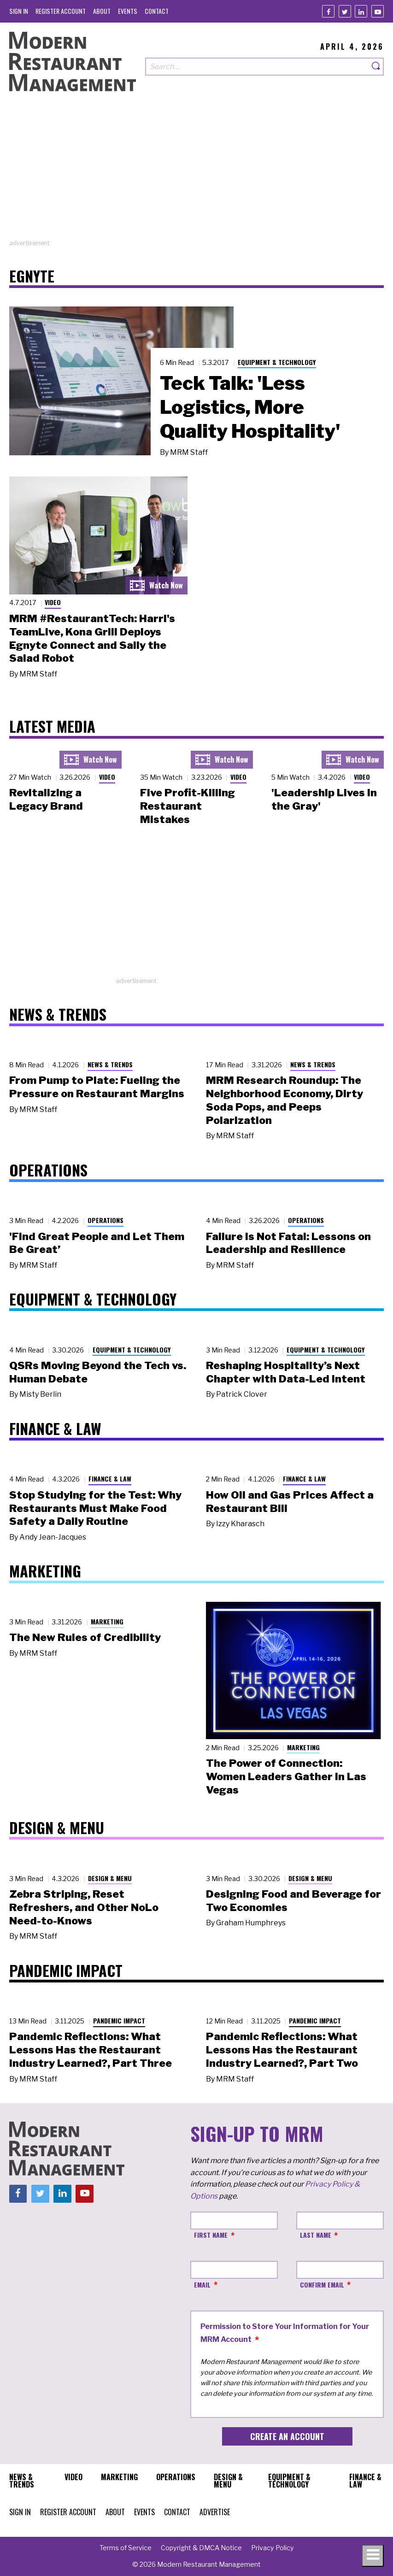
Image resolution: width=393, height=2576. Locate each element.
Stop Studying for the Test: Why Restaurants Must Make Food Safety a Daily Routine (95, 1508)
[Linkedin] (361, 11)
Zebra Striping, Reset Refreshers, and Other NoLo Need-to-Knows (83, 1907)
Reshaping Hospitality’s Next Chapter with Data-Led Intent (285, 1372)
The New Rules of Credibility (85, 1637)
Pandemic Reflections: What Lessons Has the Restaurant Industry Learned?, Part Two (282, 2050)
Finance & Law (109, 1478)
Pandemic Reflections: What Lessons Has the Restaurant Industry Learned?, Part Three (90, 2050)
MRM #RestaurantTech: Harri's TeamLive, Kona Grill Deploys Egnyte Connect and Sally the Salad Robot (92, 638)
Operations (105, 1220)
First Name (211, 2235)
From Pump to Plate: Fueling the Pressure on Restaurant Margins (96, 1087)
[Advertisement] (196, 174)
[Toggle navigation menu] (373, 2556)
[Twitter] (345, 11)
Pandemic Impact (119, 2020)
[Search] (376, 67)
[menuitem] (18, 11)
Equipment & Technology (277, 362)
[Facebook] (328, 11)
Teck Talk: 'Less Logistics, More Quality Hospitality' (250, 406)
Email (202, 2284)
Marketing (107, 1621)
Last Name (315, 2235)
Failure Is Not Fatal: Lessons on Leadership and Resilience (288, 1243)
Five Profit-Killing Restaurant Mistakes (187, 806)
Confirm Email (322, 2284)
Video (53, 602)
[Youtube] (377, 11)
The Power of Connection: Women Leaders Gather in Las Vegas (286, 1776)
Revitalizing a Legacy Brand (46, 799)
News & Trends (110, 1064)
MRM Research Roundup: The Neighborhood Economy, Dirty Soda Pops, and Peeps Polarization (284, 1100)
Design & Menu (110, 1878)
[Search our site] (257, 67)
